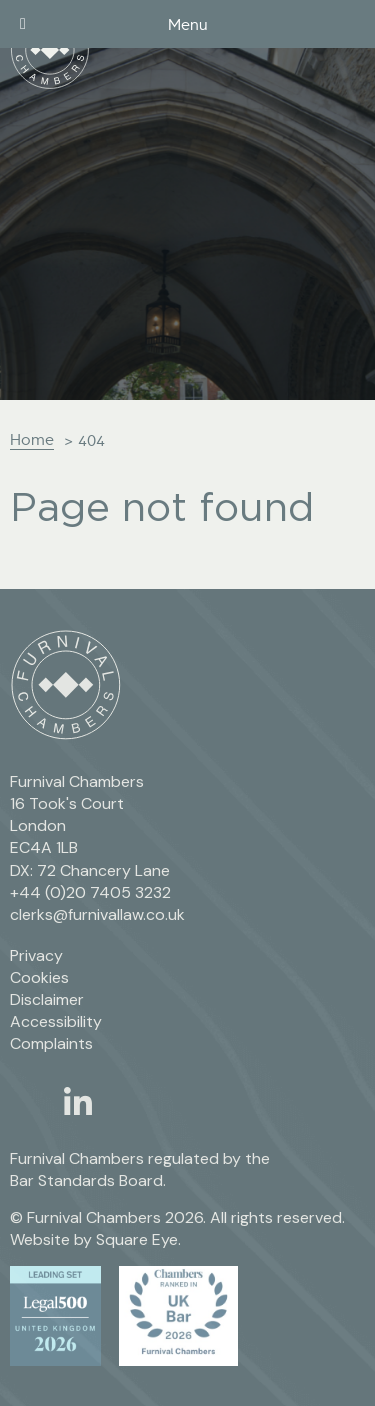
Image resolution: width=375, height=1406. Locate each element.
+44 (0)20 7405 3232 (90, 892)
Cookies (39, 977)
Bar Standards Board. (88, 1180)
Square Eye (137, 1239)
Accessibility (56, 1021)
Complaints (51, 1043)
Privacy (36, 955)
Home (32, 439)
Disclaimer (47, 999)
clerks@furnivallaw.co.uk (97, 914)
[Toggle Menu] (23, 24)
